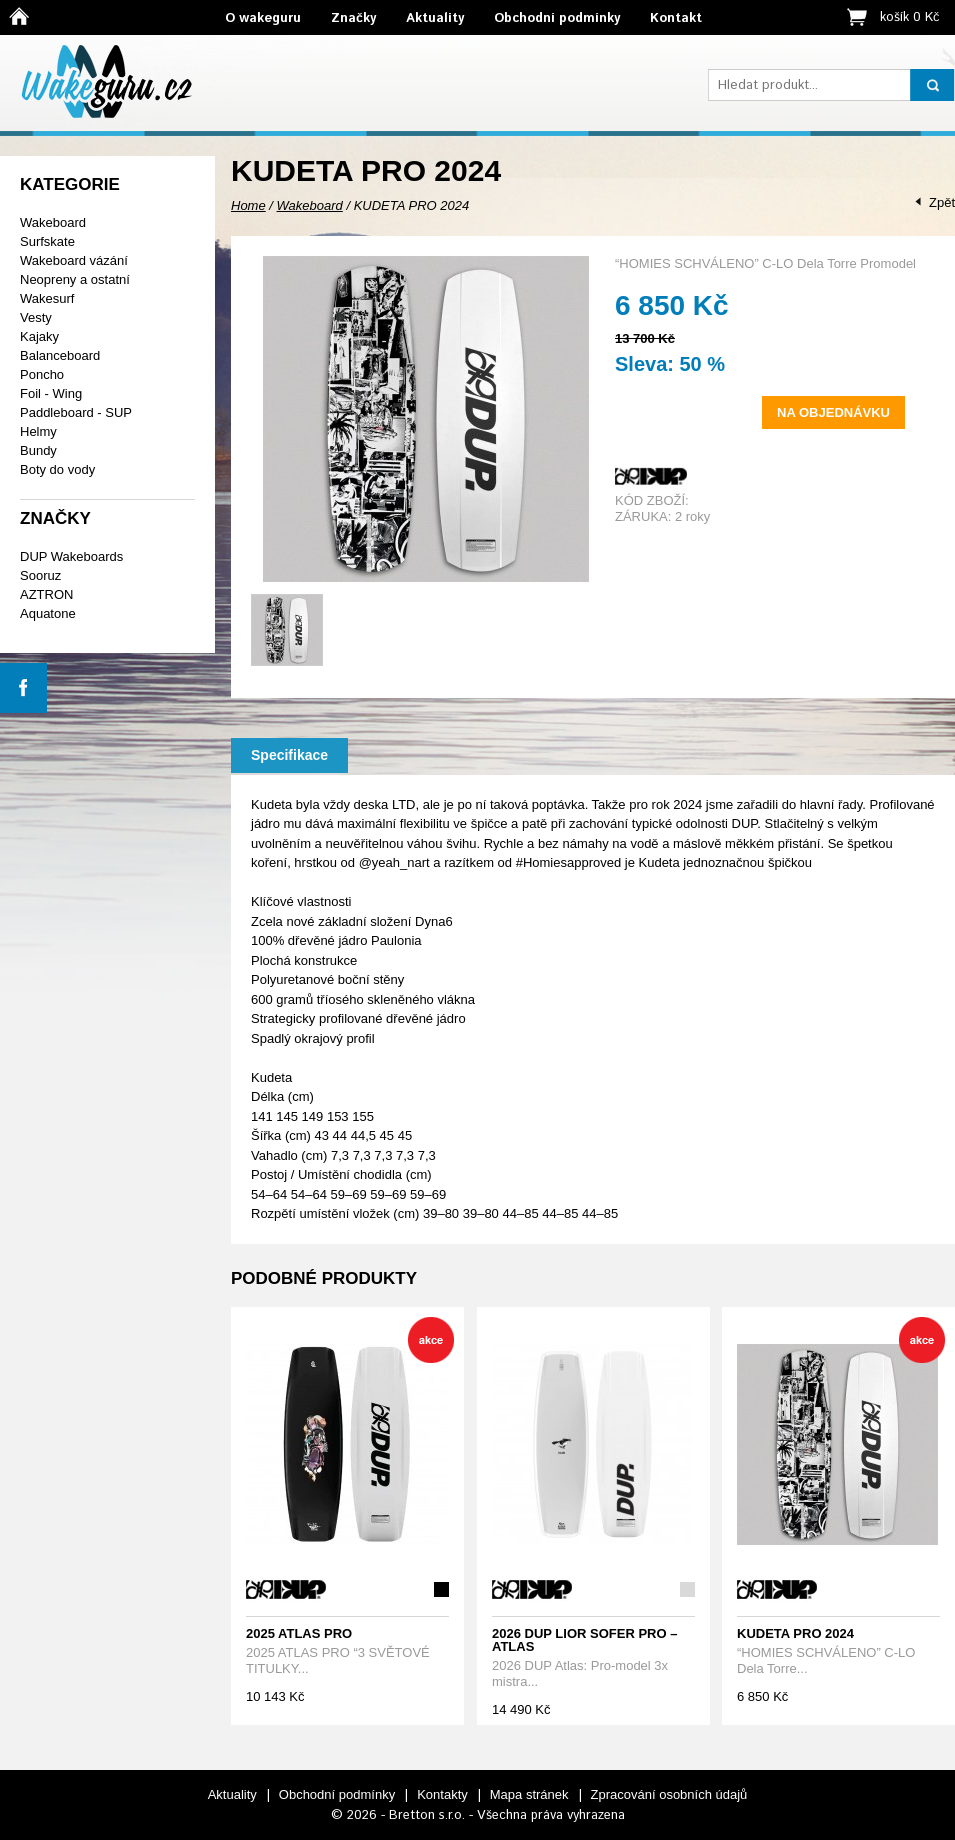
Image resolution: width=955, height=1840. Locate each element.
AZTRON (46, 594)
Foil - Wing (51, 393)
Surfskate (47, 241)
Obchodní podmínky (557, 18)
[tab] (289, 755)
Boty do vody (57, 469)
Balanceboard (60, 355)
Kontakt (676, 18)
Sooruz (40, 575)
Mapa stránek (529, 1794)
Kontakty (442, 1794)
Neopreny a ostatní (75, 279)
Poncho (42, 374)
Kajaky (39, 336)
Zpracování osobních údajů (669, 1794)
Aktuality (435, 18)
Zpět (942, 202)
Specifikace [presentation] (289, 755)
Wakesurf (47, 298)
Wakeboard (53, 222)
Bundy (38, 450)
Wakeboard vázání (74, 260)
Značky (353, 18)
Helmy (38, 431)
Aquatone (48, 613)
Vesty (36, 317)
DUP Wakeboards (71, 556)
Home (248, 205)
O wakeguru (263, 18)
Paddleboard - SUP (76, 412)
